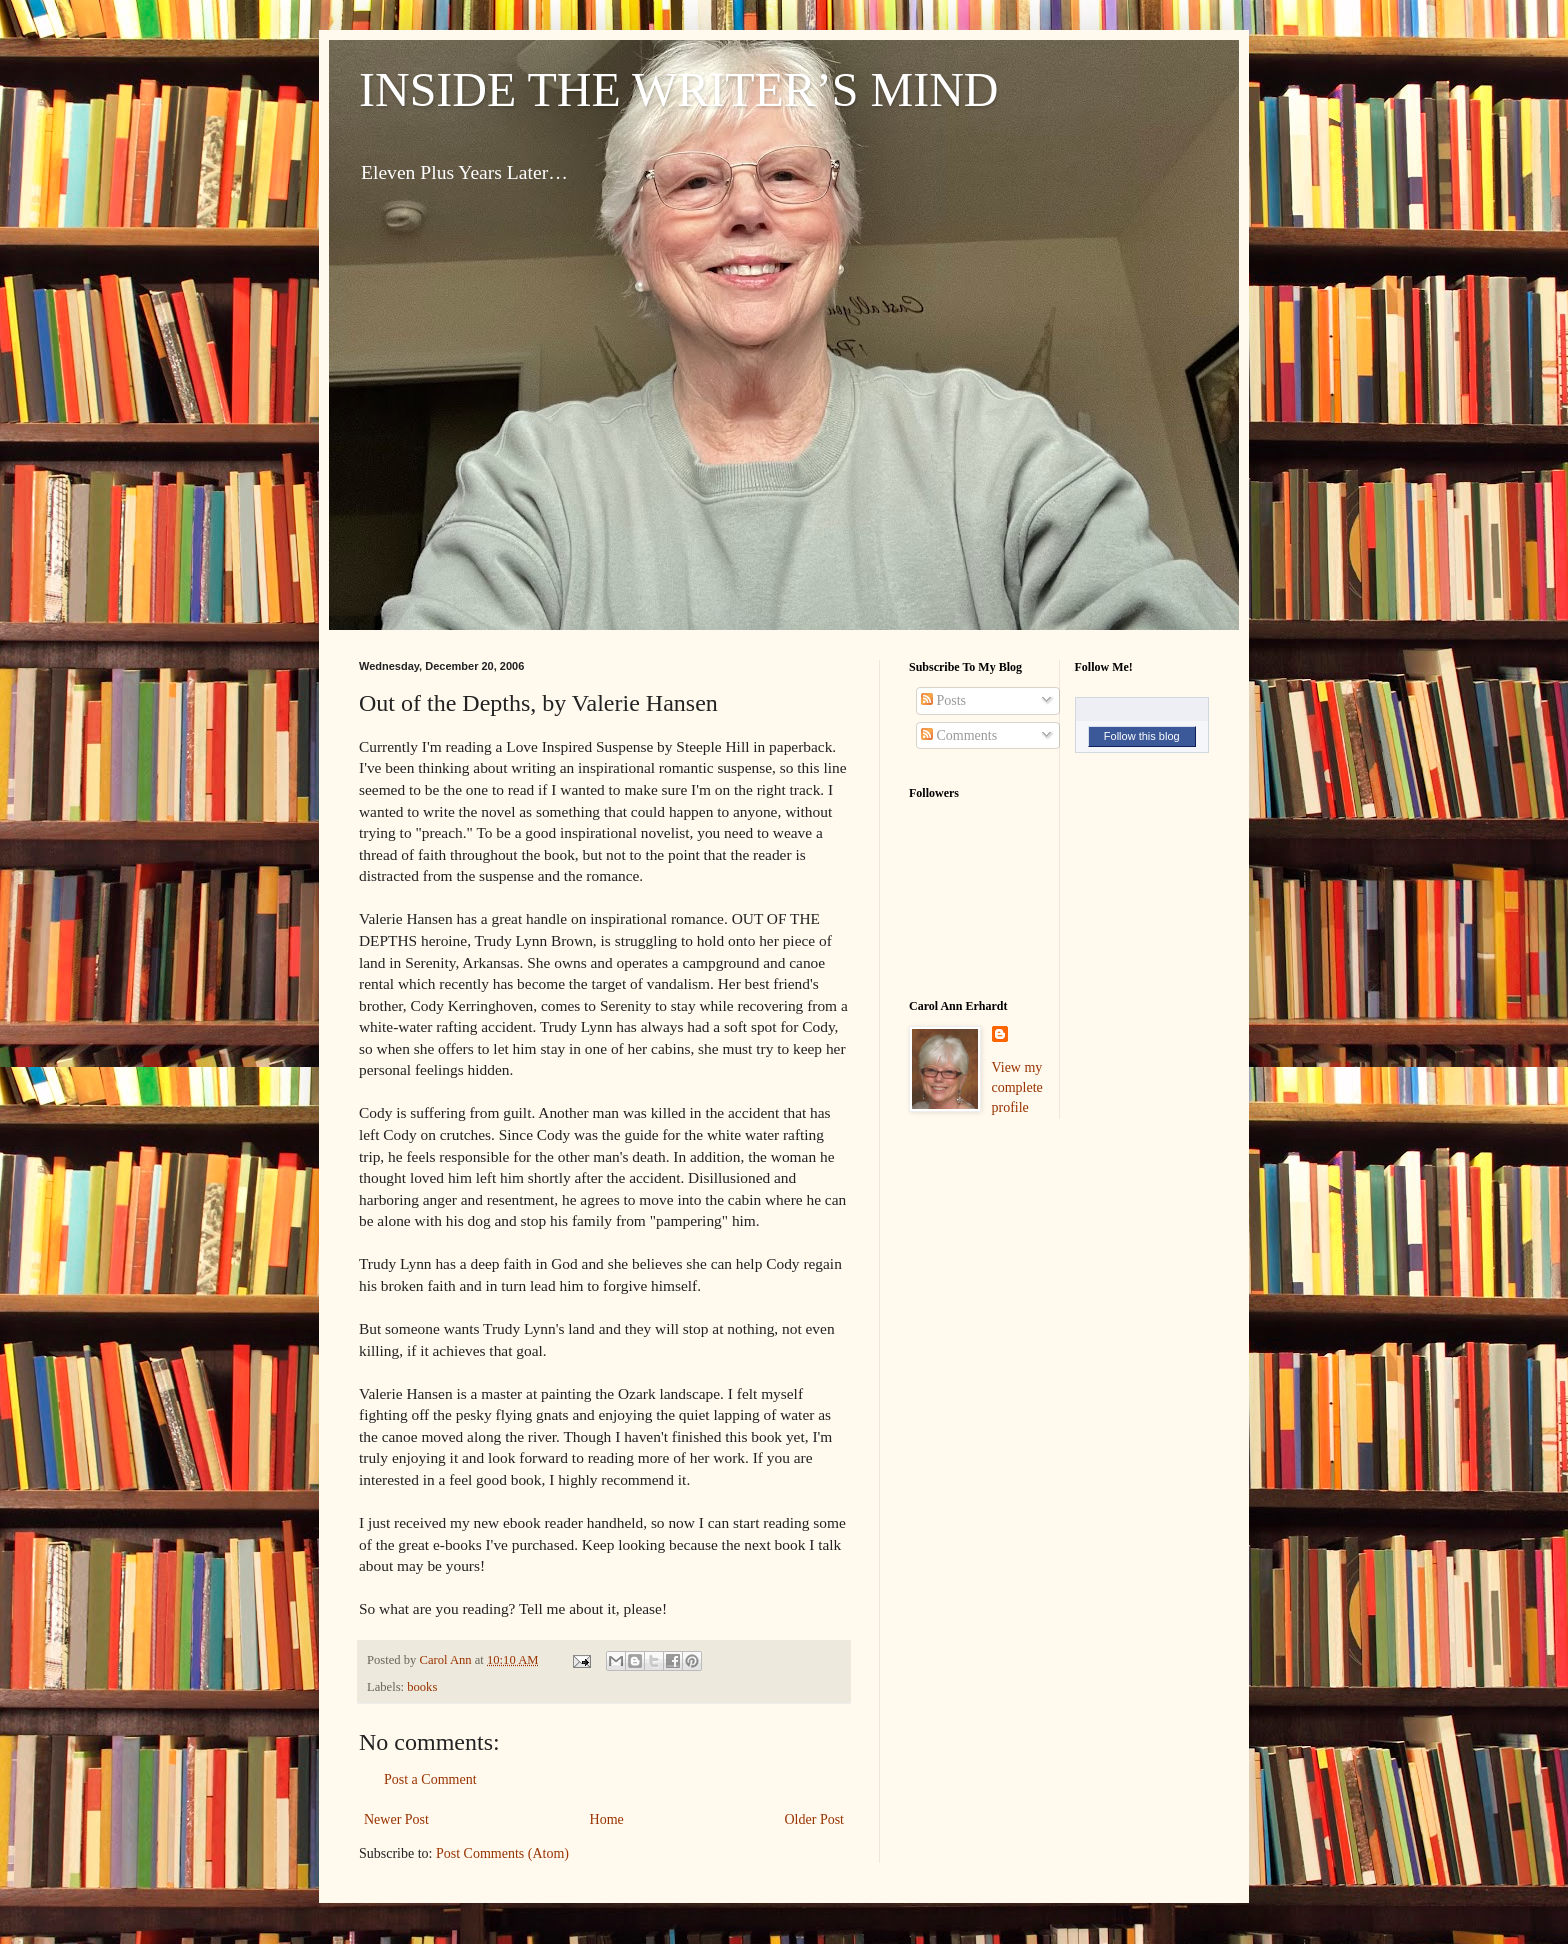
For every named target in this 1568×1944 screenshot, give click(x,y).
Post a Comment (430, 1779)
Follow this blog (1142, 736)
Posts (943, 700)
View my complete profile (1017, 1087)
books (422, 1687)
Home (607, 1819)
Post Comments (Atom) (502, 1853)
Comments (959, 735)
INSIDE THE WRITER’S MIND (679, 89)
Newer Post (396, 1819)
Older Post (815, 1819)
